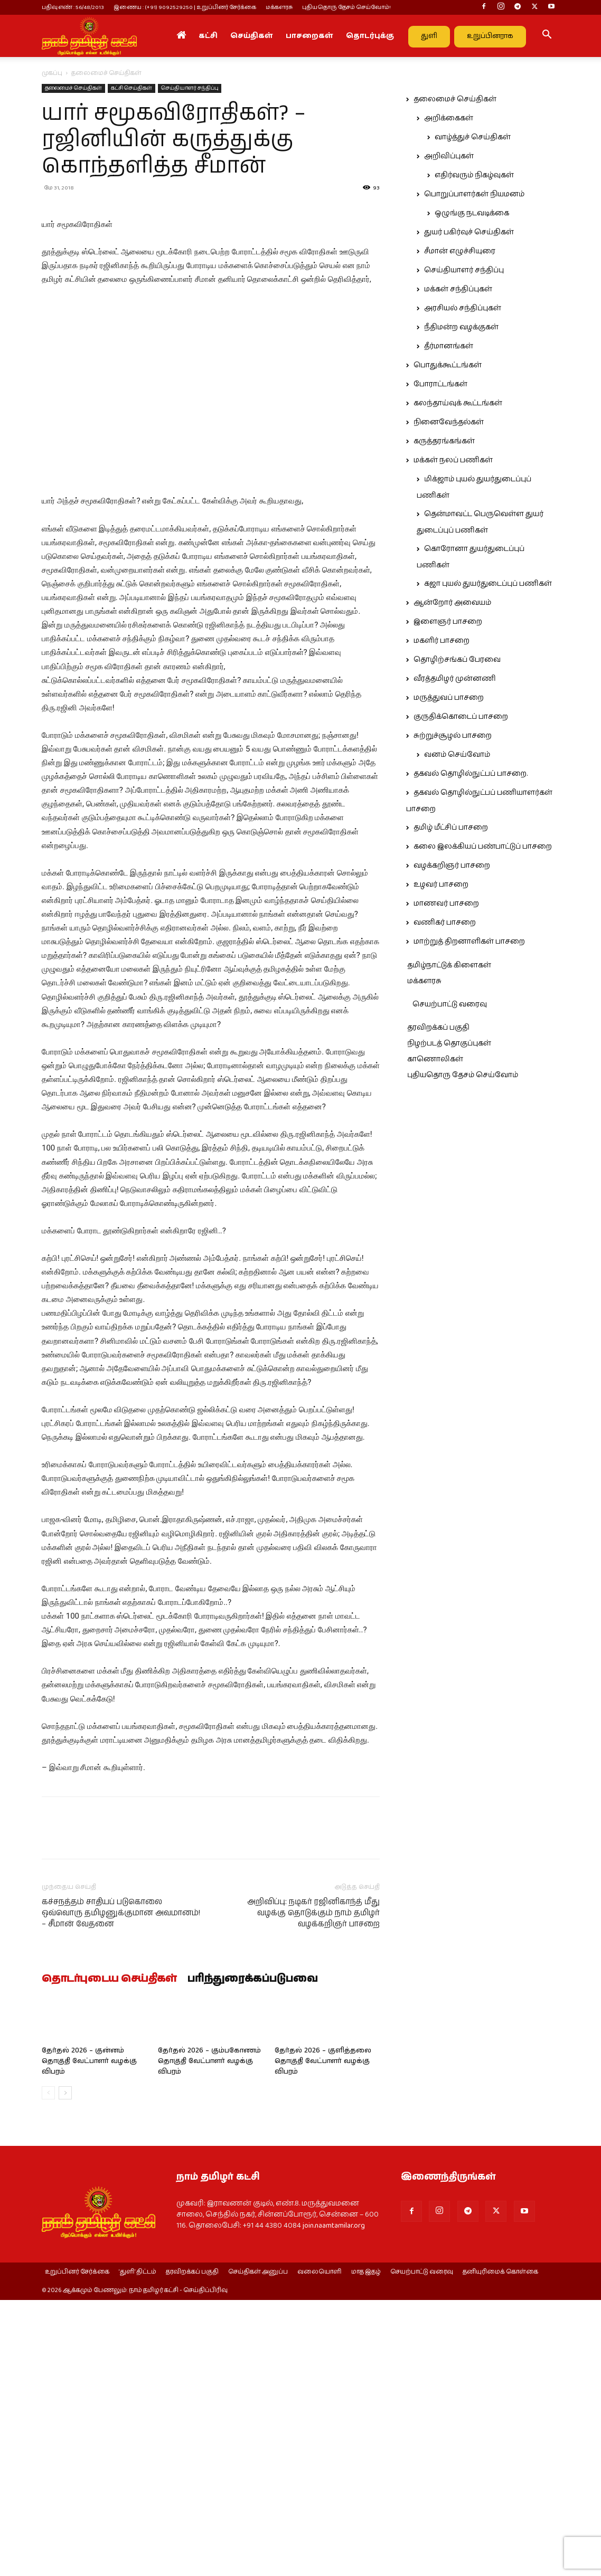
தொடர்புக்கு (370, 36)
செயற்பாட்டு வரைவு (449, 1004)
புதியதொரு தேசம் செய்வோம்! (346, 7)
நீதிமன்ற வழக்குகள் (461, 327)
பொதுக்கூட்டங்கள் (448, 365)
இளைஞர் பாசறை (448, 622)
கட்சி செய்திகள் (131, 88)
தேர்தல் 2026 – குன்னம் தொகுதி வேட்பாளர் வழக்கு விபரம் (89, 2251)
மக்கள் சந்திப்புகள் (458, 289)
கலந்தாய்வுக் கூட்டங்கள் (458, 403)
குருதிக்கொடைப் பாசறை (461, 717)
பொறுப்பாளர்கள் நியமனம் (474, 194)
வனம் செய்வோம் (457, 755)
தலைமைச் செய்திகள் (73, 88)
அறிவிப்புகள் (449, 156)
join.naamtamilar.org (334, 2415)
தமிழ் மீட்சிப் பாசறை (451, 827)
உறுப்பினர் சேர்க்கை (77, 2462)
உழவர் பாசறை (441, 884)
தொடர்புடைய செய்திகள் (109, 2169)
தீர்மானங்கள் (448, 346)
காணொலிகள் (435, 1059)
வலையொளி (319, 2462)
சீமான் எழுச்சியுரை (459, 251)
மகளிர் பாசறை (441, 641)
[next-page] (65, 2282)
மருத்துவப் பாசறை (449, 698)
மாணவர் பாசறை (446, 903)
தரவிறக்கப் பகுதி (438, 1027)
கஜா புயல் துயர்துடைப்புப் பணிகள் (488, 584)
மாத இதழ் (366, 2462)
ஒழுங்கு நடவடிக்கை (472, 213)
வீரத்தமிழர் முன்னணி (455, 679)
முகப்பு (52, 73)
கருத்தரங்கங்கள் (444, 441)
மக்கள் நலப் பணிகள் (453, 460)
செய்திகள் (251, 36)
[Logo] (89, 36)
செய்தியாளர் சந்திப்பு (189, 88)
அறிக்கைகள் (448, 118)
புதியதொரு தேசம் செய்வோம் (462, 1075)
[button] (546, 36)
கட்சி (208, 36)
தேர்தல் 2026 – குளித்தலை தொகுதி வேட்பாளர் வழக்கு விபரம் (323, 2251)
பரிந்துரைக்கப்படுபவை (252, 2169)
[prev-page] (48, 2282)
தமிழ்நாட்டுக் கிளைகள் (449, 965)
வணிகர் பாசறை (445, 922)
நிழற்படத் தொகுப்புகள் (449, 1043)
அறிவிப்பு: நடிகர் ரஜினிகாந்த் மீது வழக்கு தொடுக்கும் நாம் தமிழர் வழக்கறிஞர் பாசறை (313, 2102)
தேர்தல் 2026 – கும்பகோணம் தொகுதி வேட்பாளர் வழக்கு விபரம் (209, 2251)
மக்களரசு (279, 7)
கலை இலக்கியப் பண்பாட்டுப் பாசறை (483, 846)
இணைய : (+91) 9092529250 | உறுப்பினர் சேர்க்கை (185, 7)
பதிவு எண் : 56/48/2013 (73, 7)
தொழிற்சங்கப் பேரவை (457, 660)
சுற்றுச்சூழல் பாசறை (453, 736)
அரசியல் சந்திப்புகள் (462, 308)
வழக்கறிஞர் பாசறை (452, 865)
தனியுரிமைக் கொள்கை (500, 2462)
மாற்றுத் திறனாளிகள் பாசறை (469, 941)
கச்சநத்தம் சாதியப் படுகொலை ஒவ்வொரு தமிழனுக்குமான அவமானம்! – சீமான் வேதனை (121, 2102)
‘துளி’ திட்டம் (137, 2462)
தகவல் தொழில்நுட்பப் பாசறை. (471, 774)
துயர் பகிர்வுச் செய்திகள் (469, 232)
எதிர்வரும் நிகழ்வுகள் (474, 175)
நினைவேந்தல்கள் (449, 422)
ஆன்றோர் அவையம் (452, 603)
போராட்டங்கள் (440, 384)
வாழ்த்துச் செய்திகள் (473, 137)
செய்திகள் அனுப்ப (258, 2462)
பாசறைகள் (309, 36)
